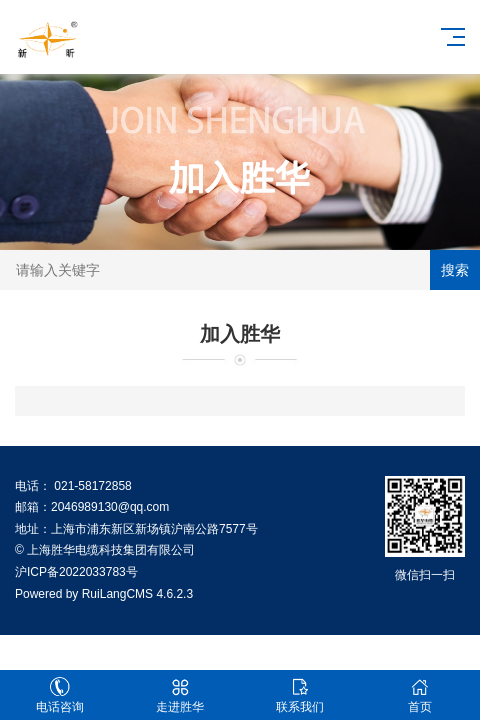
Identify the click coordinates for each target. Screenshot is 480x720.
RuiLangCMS (117, 594)
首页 (420, 695)
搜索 (455, 270)
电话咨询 (60, 695)
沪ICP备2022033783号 (76, 572)
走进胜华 (180, 695)
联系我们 (300, 695)
